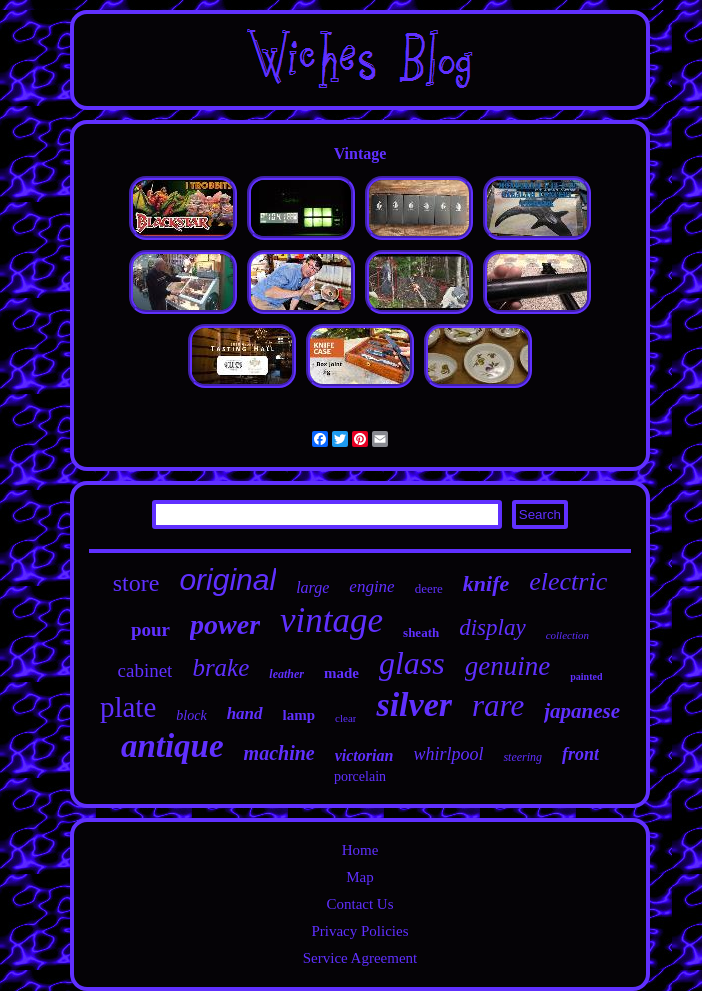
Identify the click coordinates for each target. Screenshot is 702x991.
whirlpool (448, 754)
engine (371, 586)
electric (568, 581)
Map (360, 877)
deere (429, 588)
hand (245, 713)
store (136, 583)
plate (128, 707)
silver (414, 704)
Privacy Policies (359, 931)
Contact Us (359, 904)
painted (586, 676)
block (191, 715)
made (341, 673)
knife (486, 583)
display (492, 627)
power (225, 624)
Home (360, 850)
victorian (364, 755)
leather (286, 674)
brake (220, 667)
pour (150, 629)
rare (498, 705)
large (312, 587)
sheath (421, 632)
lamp (299, 715)
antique (172, 746)
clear (345, 718)
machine (279, 753)
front (580, 754)
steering (522, 757)
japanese (582, 711)
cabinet (145, 670)
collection (567, 635)
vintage (331, 620)
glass (412, 663)
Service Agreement (360, 958)
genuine (507, 666)
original (227, 579)
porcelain (360, 776)
